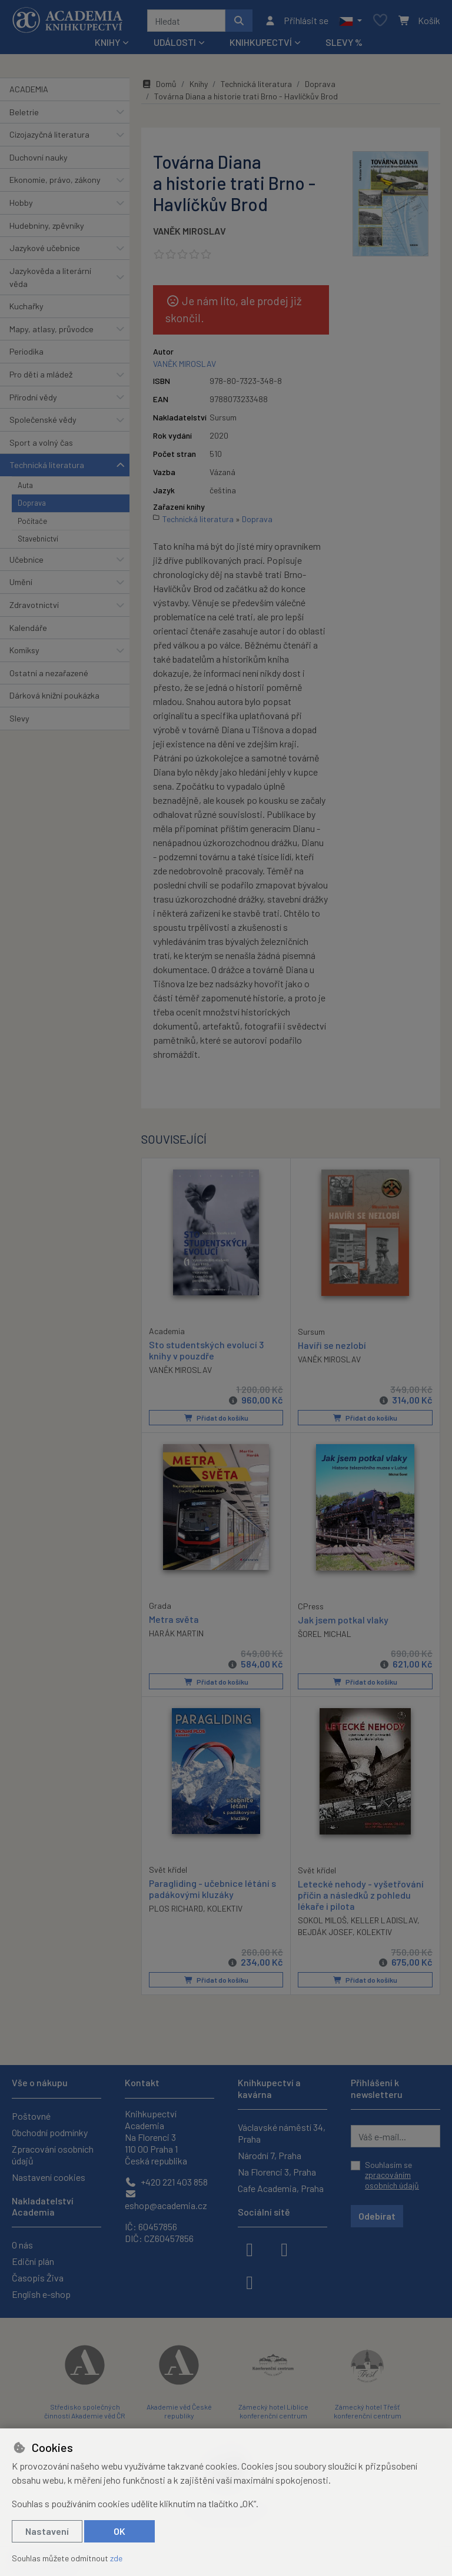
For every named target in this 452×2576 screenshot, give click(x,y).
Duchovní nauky (38, 157)
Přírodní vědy (33, 397)
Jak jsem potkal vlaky (343, 1619)
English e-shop (41, 2294)
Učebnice (26, 559)
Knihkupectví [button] (261, 42)
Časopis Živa (38, 2277)
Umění (20, 582)
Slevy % (344, 42)
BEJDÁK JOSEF (325, 1931)
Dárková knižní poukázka (54, 695)
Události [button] (175, 42)
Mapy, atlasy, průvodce (51, 329)
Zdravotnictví (34, 605)
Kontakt (142, 2082)
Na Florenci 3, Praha (277, 2171)
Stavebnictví (38, 538)
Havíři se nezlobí (332, 1344)
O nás (22, 2244)
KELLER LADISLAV (384, 1920)
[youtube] (249, 2281)
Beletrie (24, 112)
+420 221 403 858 (166, 2181)
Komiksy (24, 650)
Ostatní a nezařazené (48, 673)
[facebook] (249, 2248)
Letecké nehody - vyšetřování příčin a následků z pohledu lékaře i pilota (361, 1894)
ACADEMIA (28, 89)
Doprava (32, 502)
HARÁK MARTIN (176, 1633)
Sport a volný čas (41, 442)
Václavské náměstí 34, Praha (281, 2132)
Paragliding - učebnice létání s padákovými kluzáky (212, 1888)
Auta (25, 485)
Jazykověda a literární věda (50, 277)
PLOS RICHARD (176, 1908)
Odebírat (377, 2215)
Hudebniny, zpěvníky (46, 225)
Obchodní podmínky (50, 2132)
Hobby (21, 203)
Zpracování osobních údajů (53, 2154)
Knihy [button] (107, 42)
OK (119, 2531)
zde (116, 2558)
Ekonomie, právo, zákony (55, 180)
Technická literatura (46, 465)
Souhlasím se (392, 2175)
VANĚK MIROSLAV (189, 230)
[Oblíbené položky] (380, 21)
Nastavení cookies (48, 2177)
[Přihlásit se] (296, 20)
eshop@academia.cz (166, 2200)
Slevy (19, 718)
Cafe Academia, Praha (281, 2188)
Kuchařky (26, 306)
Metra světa (174, 1618)
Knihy (199, 84)
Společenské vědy (43, 420)
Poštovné (31, 2115)
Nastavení (47, 2531)
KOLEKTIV (224, 1908)
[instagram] (284, 2248)
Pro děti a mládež (40, 374)
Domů (159, 84)
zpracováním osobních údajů (392, 2180)
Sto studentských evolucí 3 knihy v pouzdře (206, 1349)
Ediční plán (33, 2261)
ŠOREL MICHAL (324, 1633)
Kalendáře (28, 628)
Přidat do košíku (216, 1417)
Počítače (32, 521)
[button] (350, 20)
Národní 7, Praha (269, 2155)
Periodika (26, 351)
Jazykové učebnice (44, 248)
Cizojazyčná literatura (49, 134)
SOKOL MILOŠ (322, 1920)
